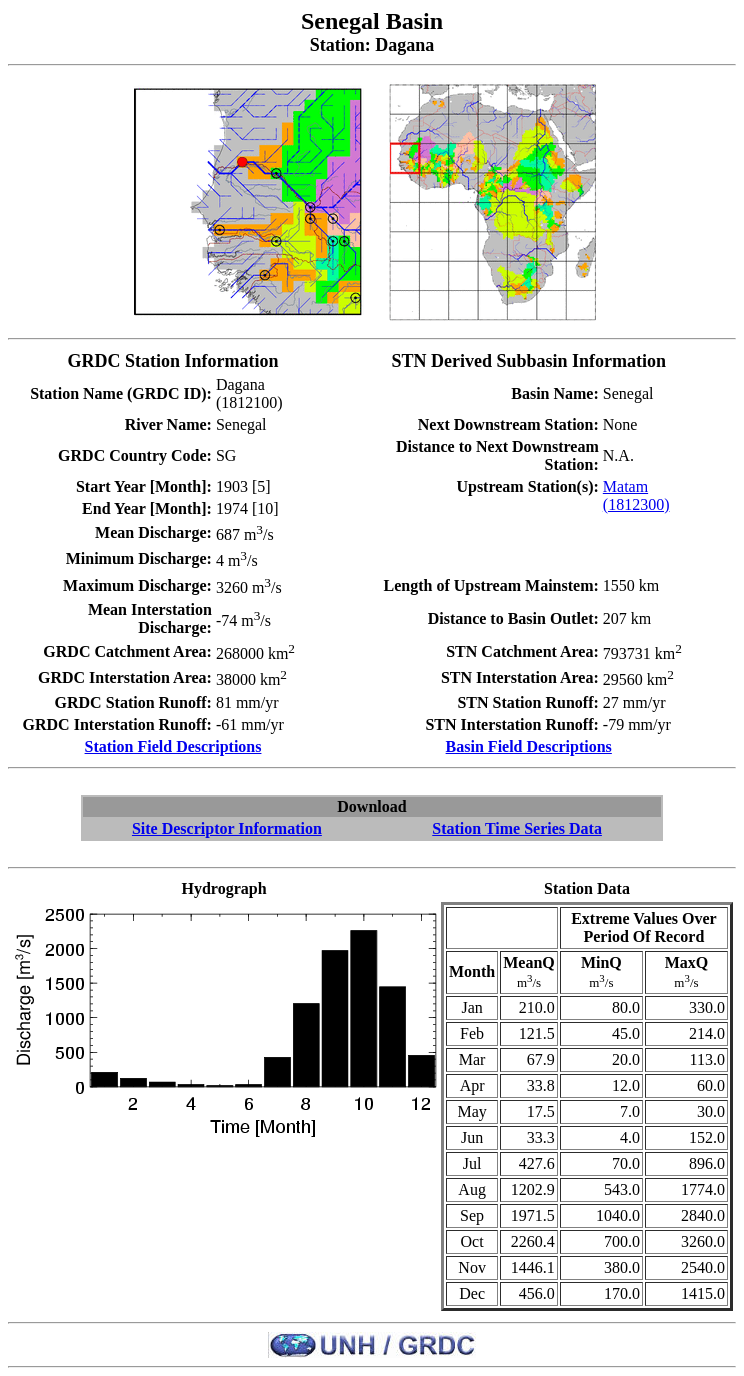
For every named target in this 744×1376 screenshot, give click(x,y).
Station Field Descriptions (173, 746)
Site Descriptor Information (227, 828)
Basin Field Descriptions (529, 746)
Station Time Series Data (517, 828)
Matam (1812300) (636, 495)
